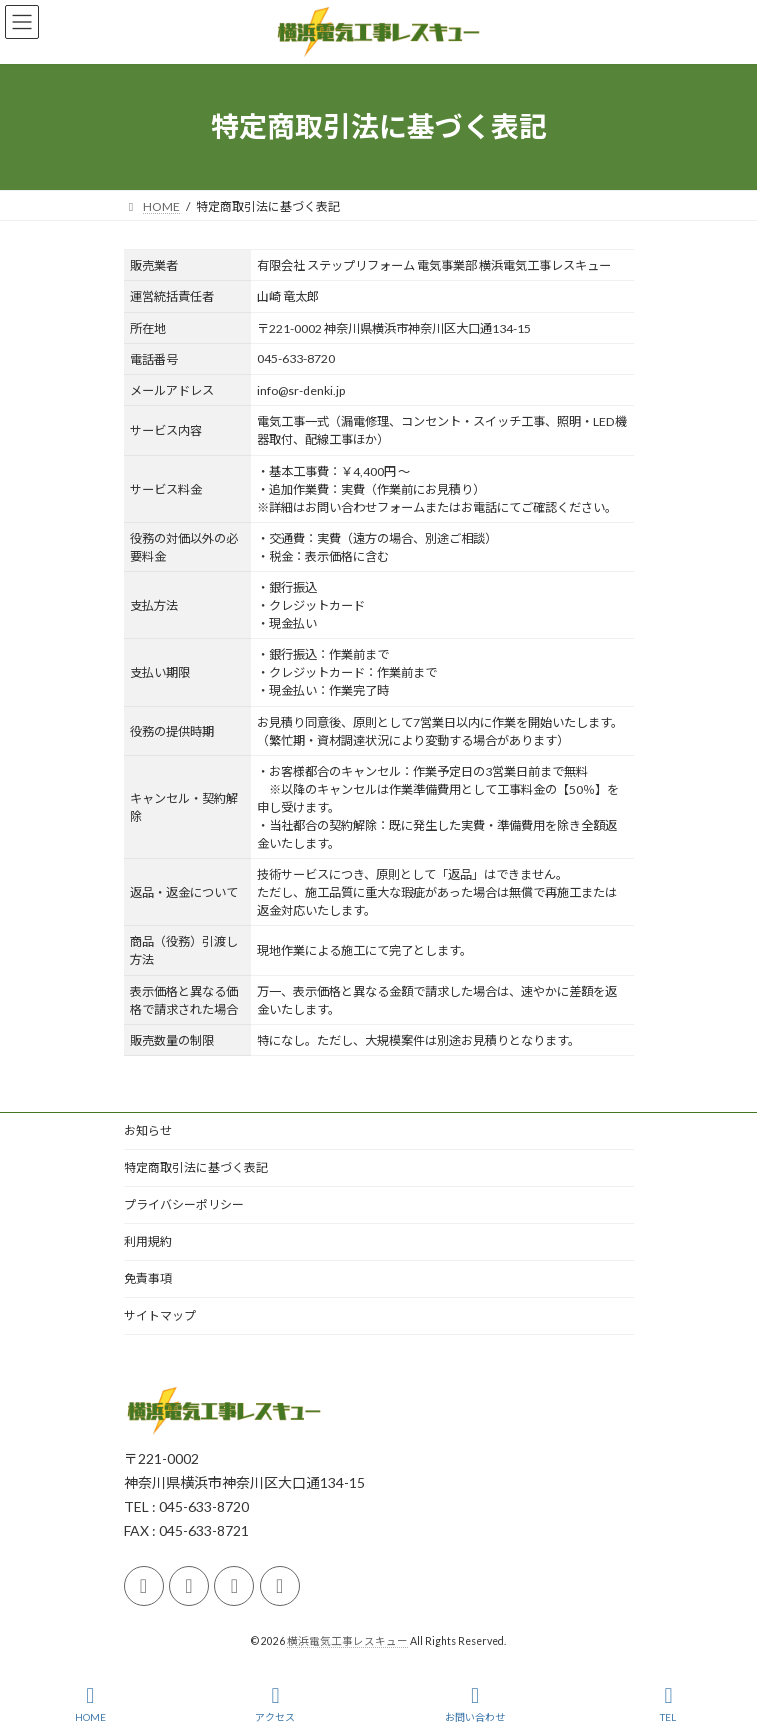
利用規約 (148, 1241)
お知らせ (148, 1130)
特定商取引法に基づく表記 (196, 1167)
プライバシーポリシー (184, 1204)
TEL (669, 1704)
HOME (90, 1704)
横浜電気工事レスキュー (347, 1641)
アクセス (275, 1704)
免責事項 (148, 1278)
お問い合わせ (475, 1704)
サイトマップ (160, 1315)
